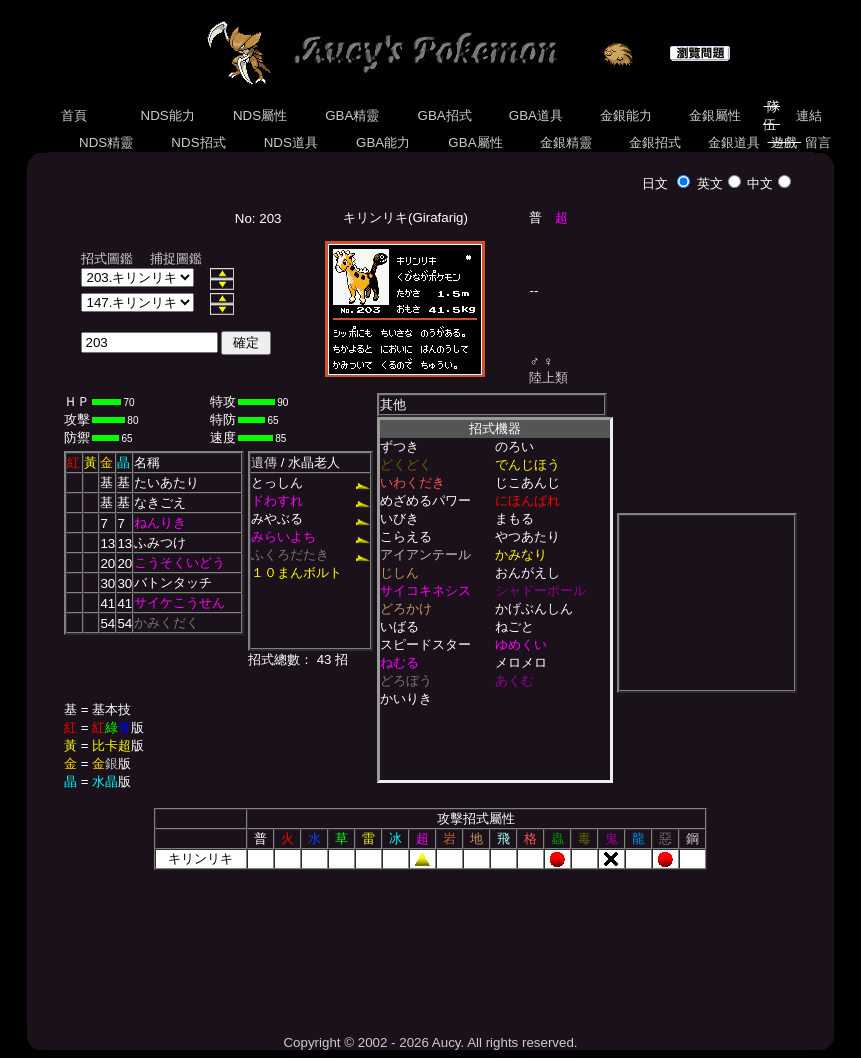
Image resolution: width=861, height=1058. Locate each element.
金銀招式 (655, 142)
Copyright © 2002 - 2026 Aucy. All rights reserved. (430, 1042)
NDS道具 (291, 142)
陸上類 (548, 377)
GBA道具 (536, 115)
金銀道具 (733, 142)
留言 (817, 142)
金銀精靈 (565, 142)
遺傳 (264, 462)
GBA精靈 (353, 115)
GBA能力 (383, 142)
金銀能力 (625, 115)
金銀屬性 (714, 115)
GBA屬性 (476, 142)
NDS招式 (199, 142)
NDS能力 (168, 115)
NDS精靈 (106, 142)
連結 (809, 115)
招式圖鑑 (107, 258)
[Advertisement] (430, 945)
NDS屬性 (260, 115)
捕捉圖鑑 (176, 258)
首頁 (73, 115)
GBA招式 (445, 115)
